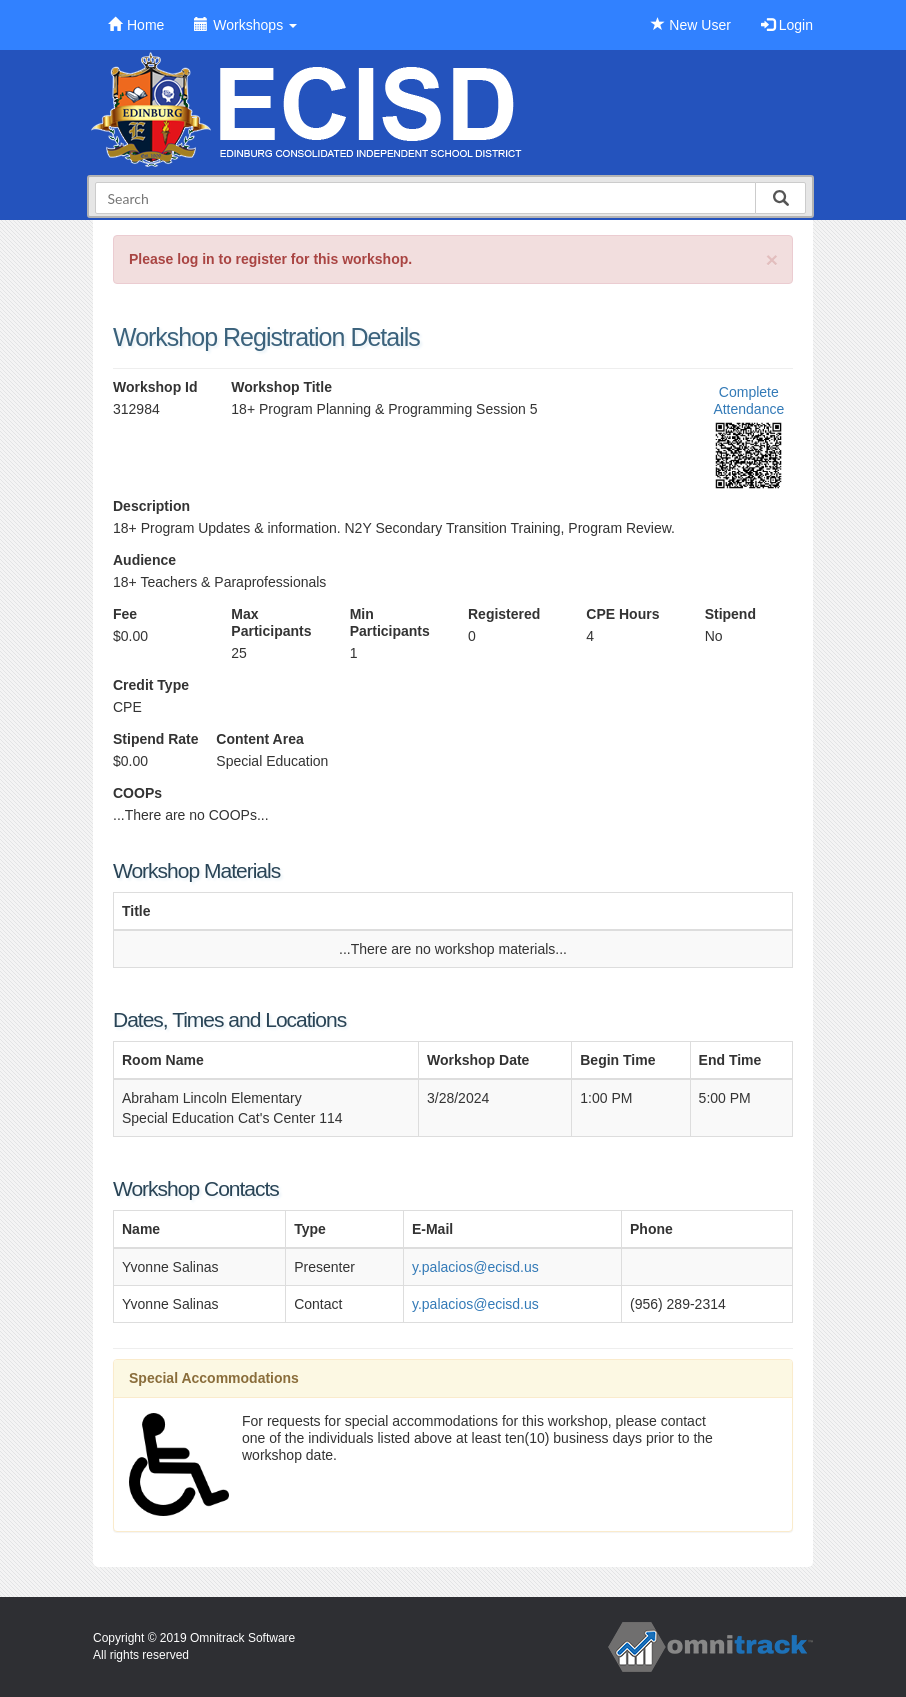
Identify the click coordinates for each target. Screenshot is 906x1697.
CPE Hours (622, 614)
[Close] (772, 259)
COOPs (137, 793)
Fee (125, 614)
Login (787, 25)
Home (136, 25)
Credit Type (151, 685)
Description (151, 506)
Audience (144, 560)
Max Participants (271, 622)
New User (690, 25)
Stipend (730, 614)
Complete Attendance (748, 400)
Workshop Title (281, 387)
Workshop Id (155, 387)
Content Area (259, 739)
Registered (504, 614)
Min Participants (390, 622)
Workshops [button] (245, 25)
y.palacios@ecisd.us (475, 1267)
